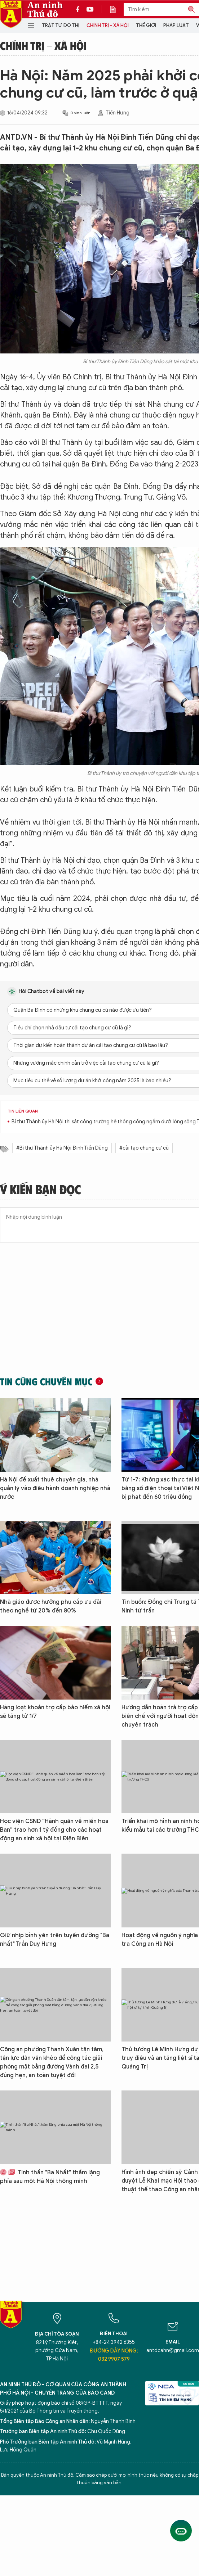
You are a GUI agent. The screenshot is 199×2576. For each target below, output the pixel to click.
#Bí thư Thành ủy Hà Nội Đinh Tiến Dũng (62, 1148)
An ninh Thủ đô (45, 9)
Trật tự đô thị (60, 25)
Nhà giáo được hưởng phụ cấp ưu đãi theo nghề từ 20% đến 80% (50, 1606)
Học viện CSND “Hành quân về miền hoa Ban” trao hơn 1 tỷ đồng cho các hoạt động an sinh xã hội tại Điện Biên (54, 1830)
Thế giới (146, 25)
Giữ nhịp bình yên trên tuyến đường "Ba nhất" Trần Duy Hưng (54, 1940)
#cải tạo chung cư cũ (144, 1148)
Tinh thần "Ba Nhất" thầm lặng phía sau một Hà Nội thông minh (50, 2177)
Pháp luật (176, 25)
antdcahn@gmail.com (172, 2350)
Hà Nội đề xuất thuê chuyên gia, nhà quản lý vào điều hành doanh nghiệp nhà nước (55, 1488)
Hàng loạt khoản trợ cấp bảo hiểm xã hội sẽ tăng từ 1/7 (55, 1712)
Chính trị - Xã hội (108, 25)
